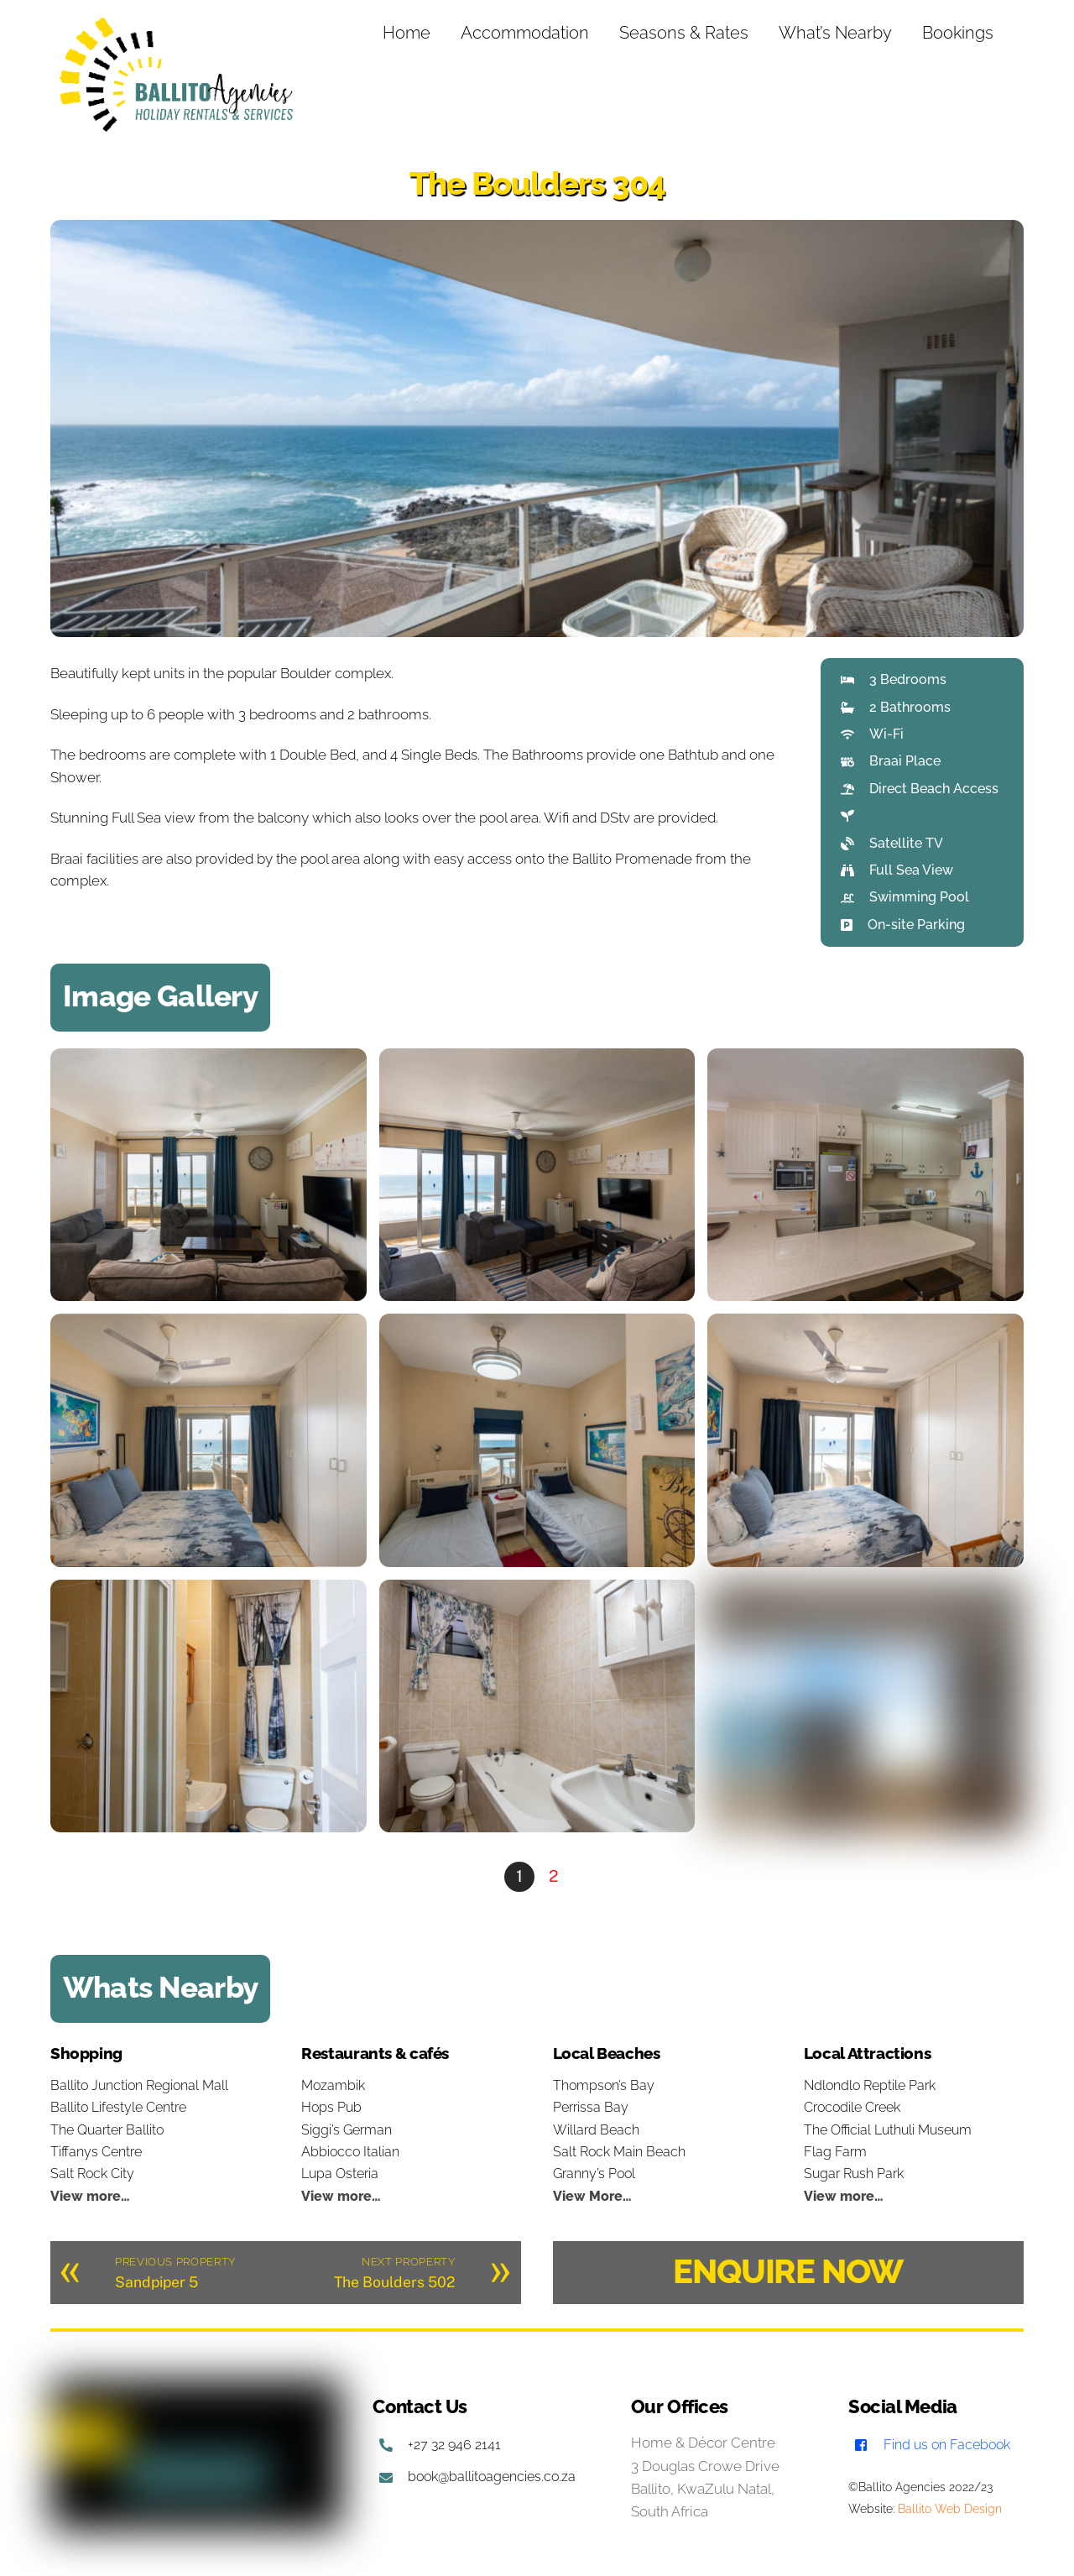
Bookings (957, 33)
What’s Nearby (835, 33)
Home (406, 33)
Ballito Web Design (950, 2509)
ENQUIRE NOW (788, 2271)
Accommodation (525, 33)
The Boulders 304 (537, 183)
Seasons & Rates (683, 33)
